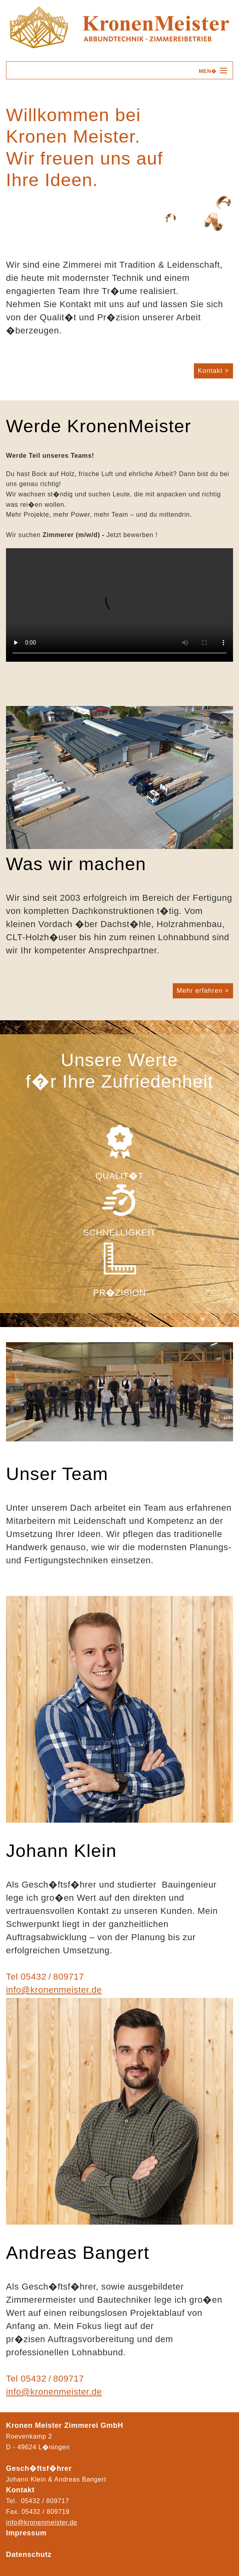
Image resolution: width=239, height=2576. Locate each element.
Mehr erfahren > (203, 990)
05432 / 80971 (44, 2511)
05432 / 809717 (52, 1977)
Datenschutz (28, 2554)
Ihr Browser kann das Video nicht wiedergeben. (119, 605)
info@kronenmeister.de (54, 1990)
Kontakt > (213, 370)
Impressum (26, 2533)
